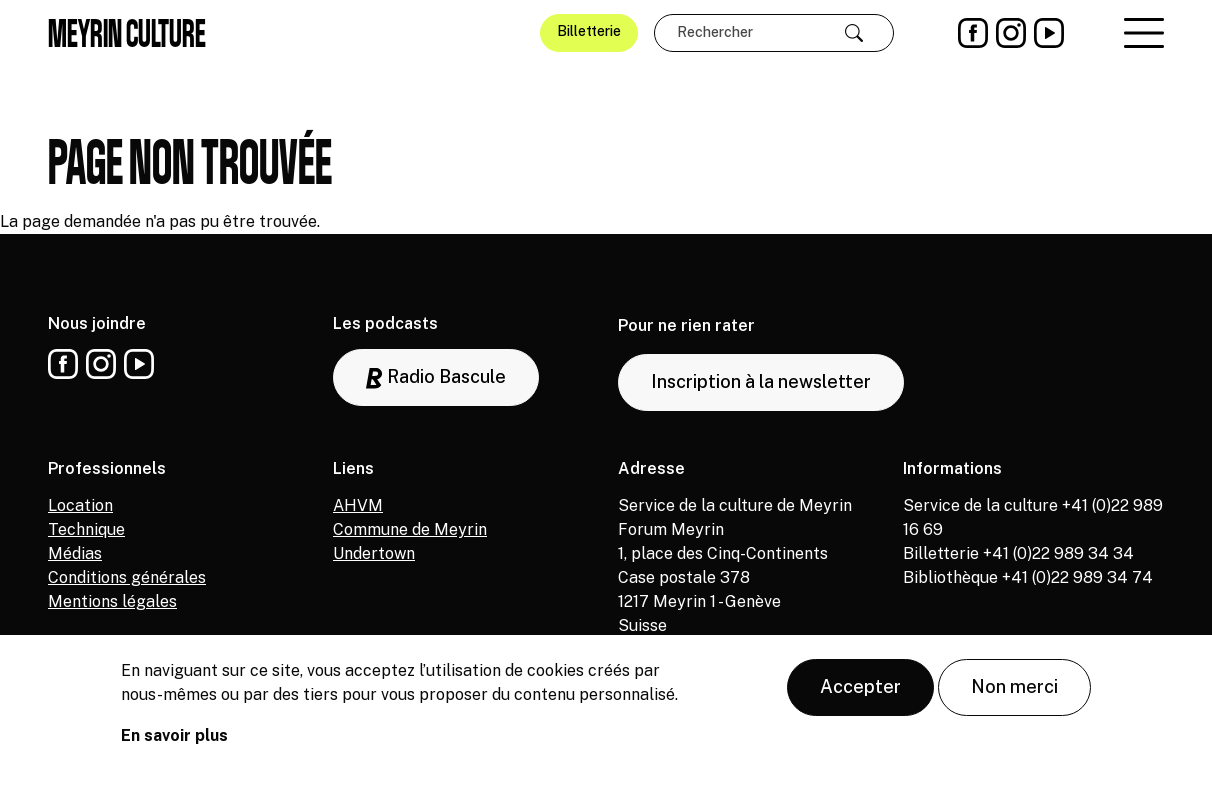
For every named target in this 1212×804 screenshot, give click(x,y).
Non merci (1014, 687)
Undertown (374, 553)
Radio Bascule (436, 377)
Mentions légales (112, 601)
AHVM (358, 505)
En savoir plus (174, 736)
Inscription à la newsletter (761, 381)
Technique (86, 529)
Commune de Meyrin (410, 529)
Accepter (860, 687)
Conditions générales (127, 577)
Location (80, 505)
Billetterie (589, 31)
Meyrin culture (127, 33)
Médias (75, 553)
